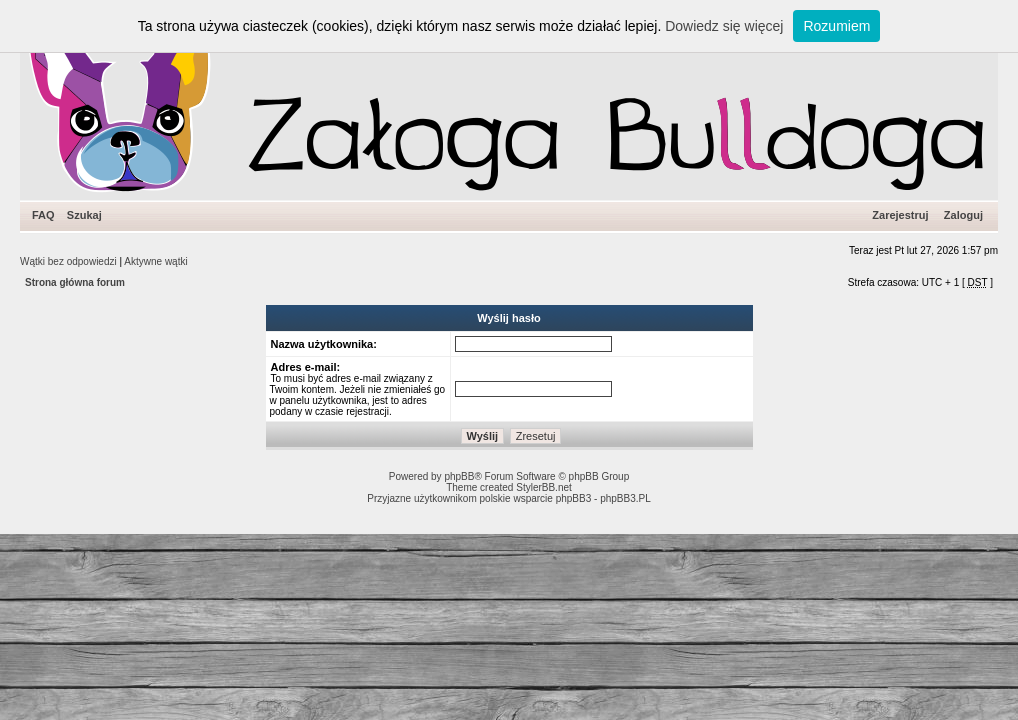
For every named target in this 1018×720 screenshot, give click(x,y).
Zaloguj (963, 215)
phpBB (459, 476)
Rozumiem (836, 26)
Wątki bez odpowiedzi (68, 261)
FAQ (43, 215)
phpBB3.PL (625, 498)
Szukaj (84, 215)
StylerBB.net (544, 487)
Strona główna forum (75, 282)
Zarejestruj (900, 215)
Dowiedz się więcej (724, 26)
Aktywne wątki (155, 261)
